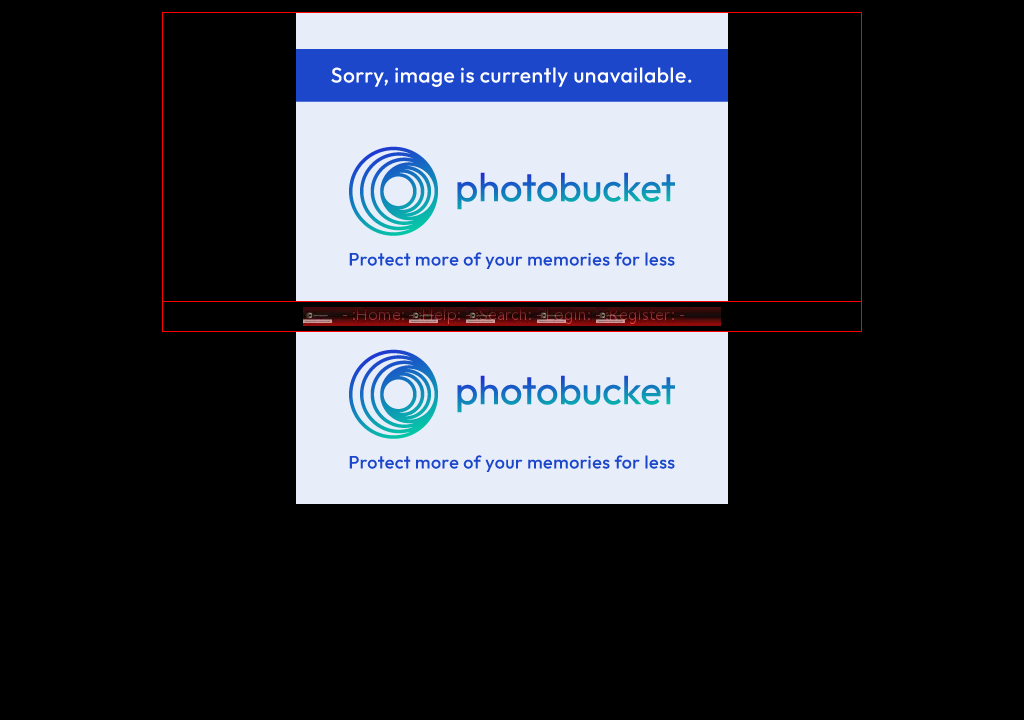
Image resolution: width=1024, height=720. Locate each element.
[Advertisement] (512, 401)
